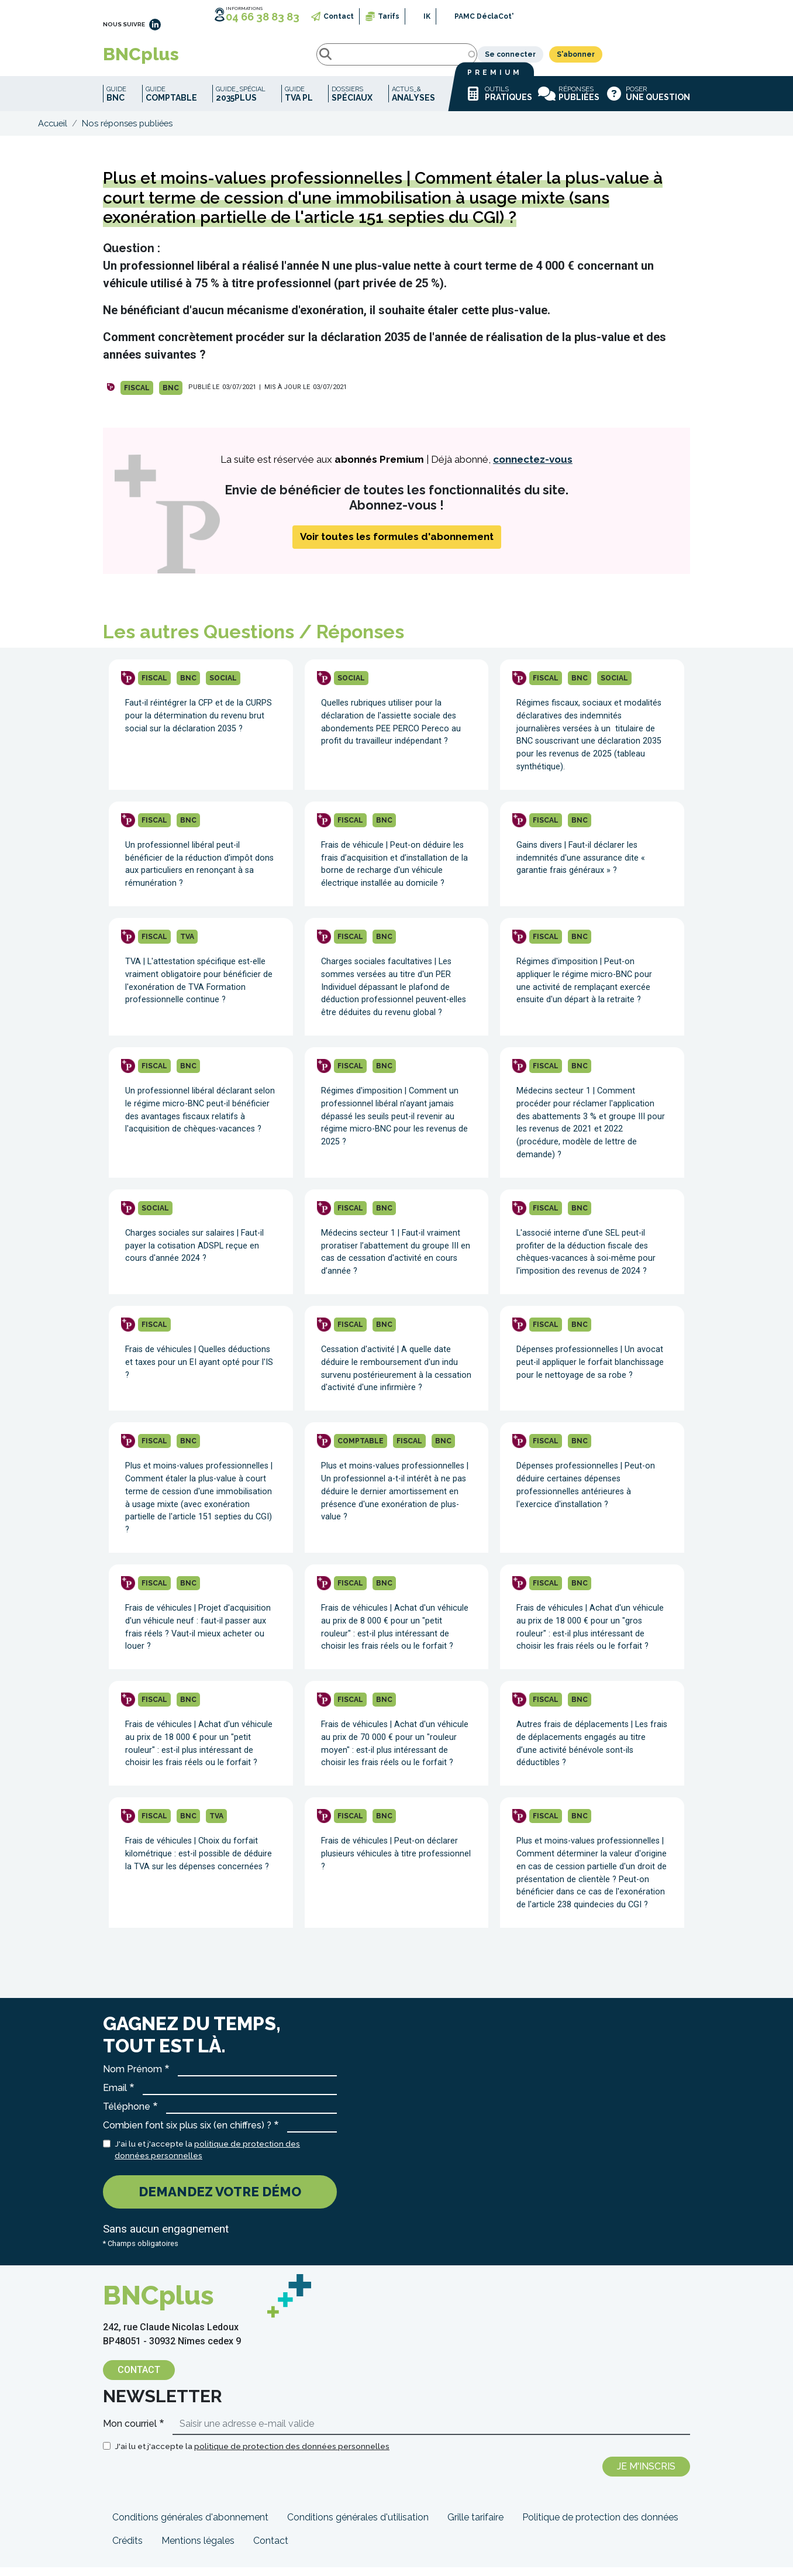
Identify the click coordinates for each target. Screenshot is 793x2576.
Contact (338, 16)
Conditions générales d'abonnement (190, 2526)
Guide (116, 102)
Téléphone (126, 2115)
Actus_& (413, 102)
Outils (498, 102)
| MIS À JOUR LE (284, 396)
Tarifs (388, 16)
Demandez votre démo (220, 2200)
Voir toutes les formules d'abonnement (397, 545)
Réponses (568, 102)
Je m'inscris (646, 2475)
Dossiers (352, 102)
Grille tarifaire (475, 2526)
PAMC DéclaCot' (483, 16)
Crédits (127, 2549)
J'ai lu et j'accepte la (207, 2158)
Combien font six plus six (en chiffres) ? (187, 2134)
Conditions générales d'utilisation (358, 2526)
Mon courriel (130, 2432)
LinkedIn (155, 24)
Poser (647, 102)
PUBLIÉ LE (203, 396)
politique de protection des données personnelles (291, 2455)
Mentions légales (198, 2549)
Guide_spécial (241, 102)
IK (426, 16)
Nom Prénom (132, 2077)
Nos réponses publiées (127, 132)
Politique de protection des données (600, 2526)
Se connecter (598, 58)
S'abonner (663, 58)
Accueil (52, 132)
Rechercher (222, 58)
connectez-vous (533, 468)
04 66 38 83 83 (262, 17)
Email (115, 2096)
